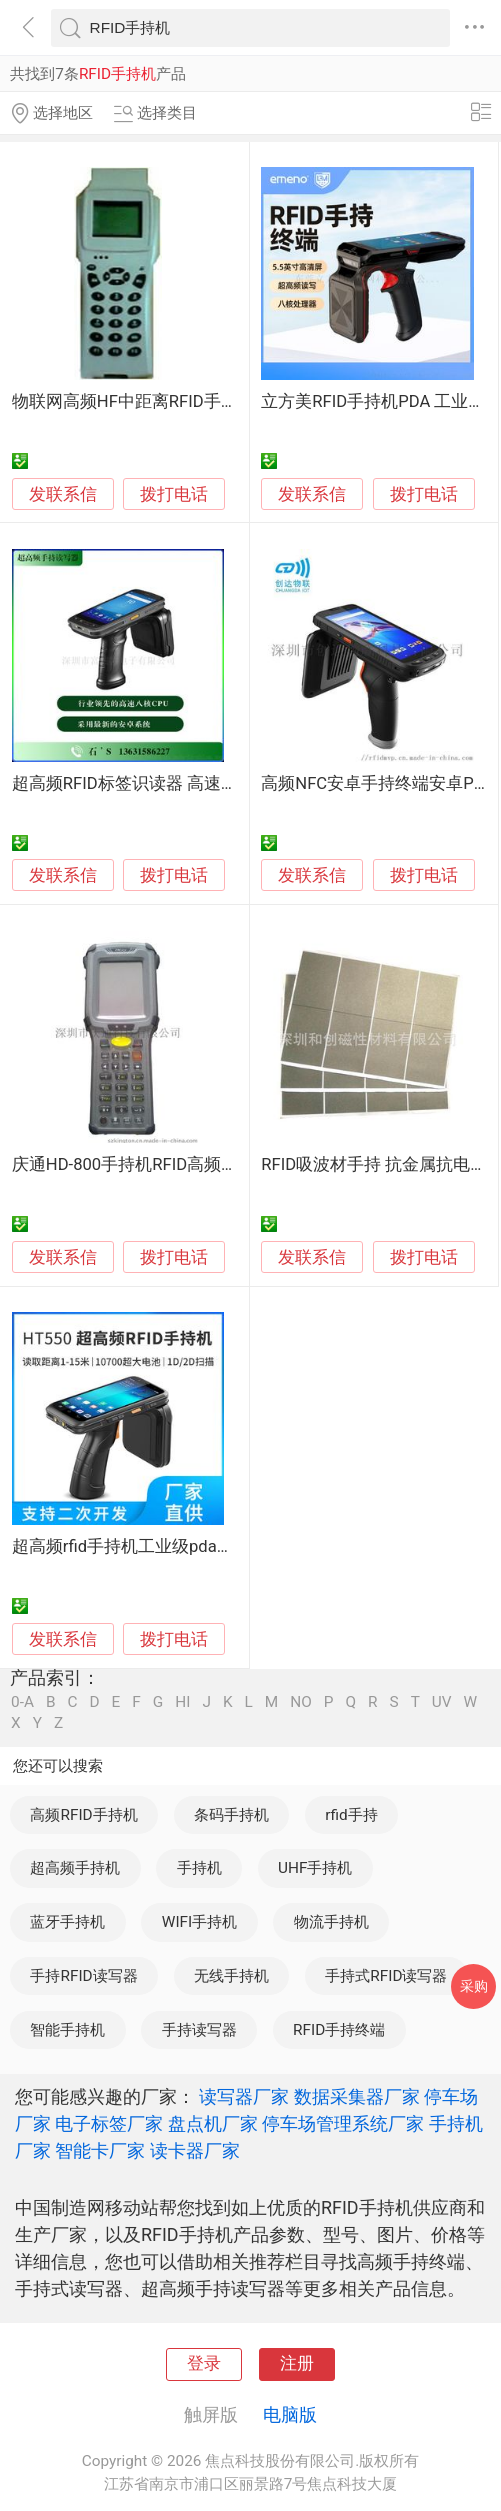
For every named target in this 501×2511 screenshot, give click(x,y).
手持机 (199, 1868)
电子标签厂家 (109, 2123)
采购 (474, 1986)
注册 (297, 2363)
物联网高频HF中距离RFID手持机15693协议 (174, 401)
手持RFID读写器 (83, 1976)
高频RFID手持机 (83, 1815)
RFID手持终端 (339, 2030)
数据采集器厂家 (357, 2096)
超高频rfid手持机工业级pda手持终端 (148, 1546)
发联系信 (63, 494)
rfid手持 (351, 1815)
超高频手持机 (75, 1868)
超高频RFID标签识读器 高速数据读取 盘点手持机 (195, 783)
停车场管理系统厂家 (343, 2123)
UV (442, 1702)
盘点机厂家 (213, 2123)
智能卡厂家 (100, 2150)
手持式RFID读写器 (386, 1976)
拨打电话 (174, 494)
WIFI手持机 (199, 1922)
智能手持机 (67, 2030)
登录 (204, 2363)
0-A (22, 1702)
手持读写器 (199, 2030)
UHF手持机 (315, 1868)
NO (301, 1702)
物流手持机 (331, 1922)
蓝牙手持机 (67, 1922)
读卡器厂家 (195, 2150)
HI (182, 1702)
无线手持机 (231, 1976)
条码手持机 (231, 1815)
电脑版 (290, 2414)
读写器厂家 (244, 2096)
